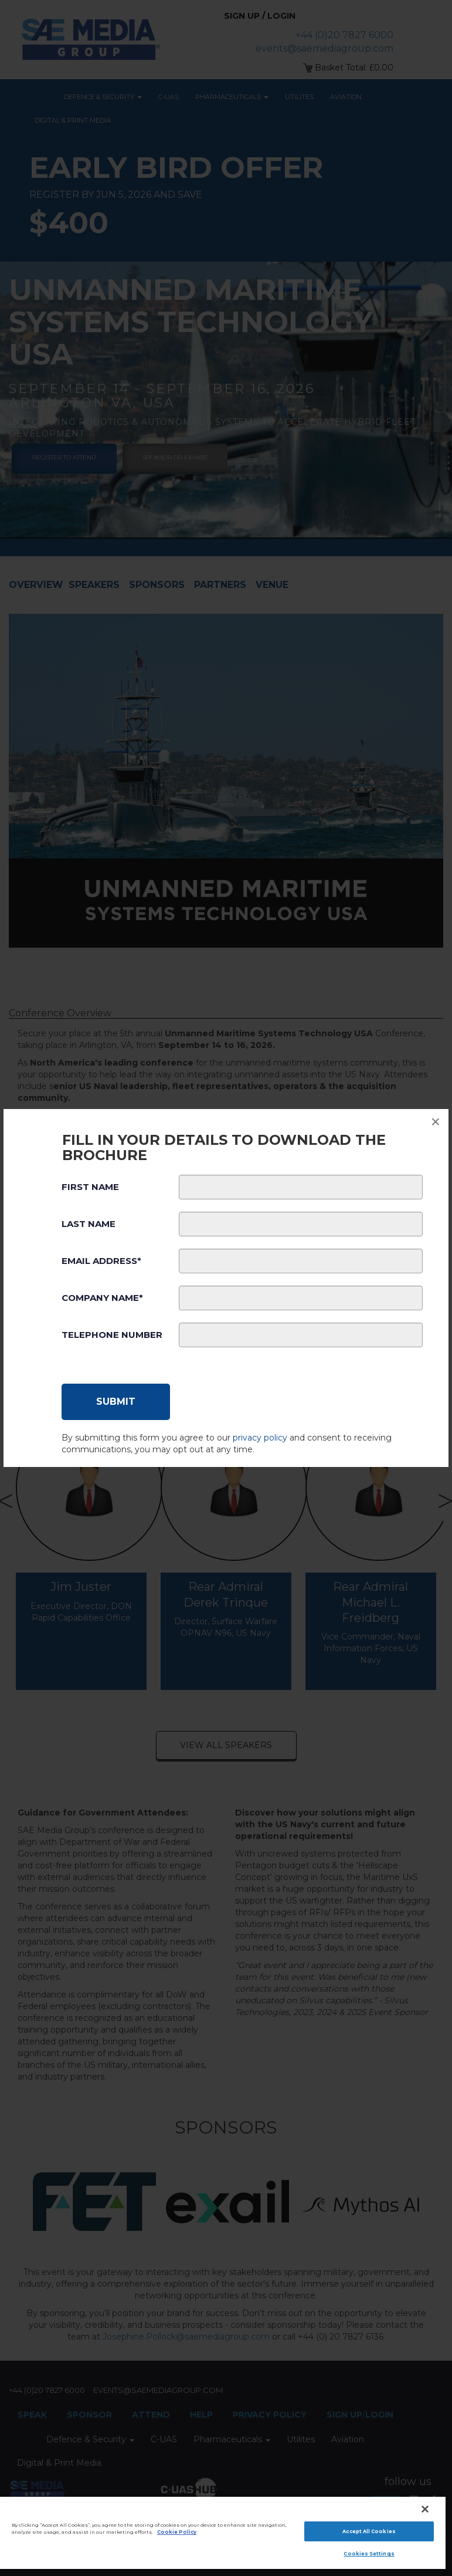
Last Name (88, 1223)
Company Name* (102, 1297)
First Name (90, 1186)
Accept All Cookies (368, 2531)
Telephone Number (112, 1334)
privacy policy (260, 1437)
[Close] (425, 2509)
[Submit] (116, 1402)
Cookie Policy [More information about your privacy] (176, 2532)
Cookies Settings (369, 2554)
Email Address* (101, 1260)
